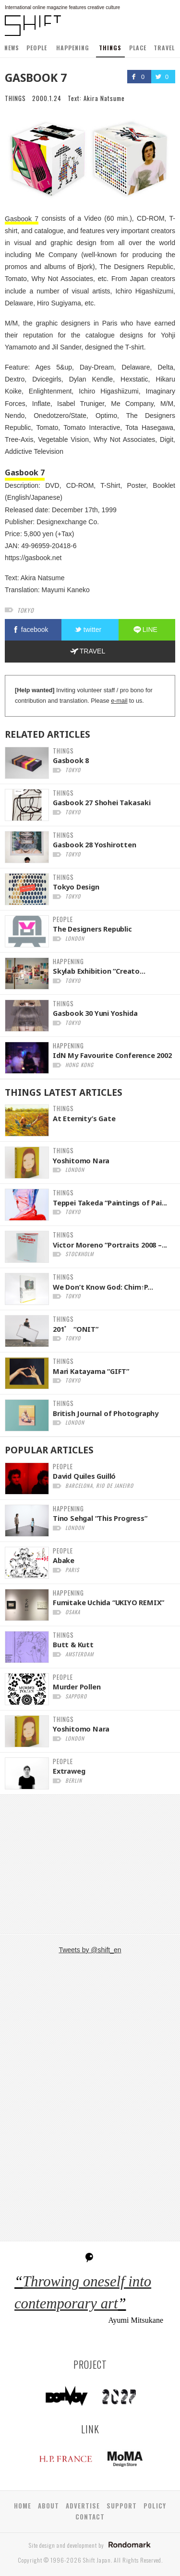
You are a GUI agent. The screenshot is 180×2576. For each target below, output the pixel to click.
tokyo (25, 610)
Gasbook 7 (21, 218)
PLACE (137, 48)
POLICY (155, 2505)
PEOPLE (36, 48)
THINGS (110, 48)
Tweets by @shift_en (90, 1950)
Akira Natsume (104, 98)
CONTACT (90, 2516)
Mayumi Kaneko (66, 590)
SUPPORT (122, 2505)
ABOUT (48, 2505)
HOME (22, 2505)
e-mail (119, 700)
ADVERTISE (83, 2505)
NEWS (11, 48)
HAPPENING (72, 48)
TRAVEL (164, 48)
